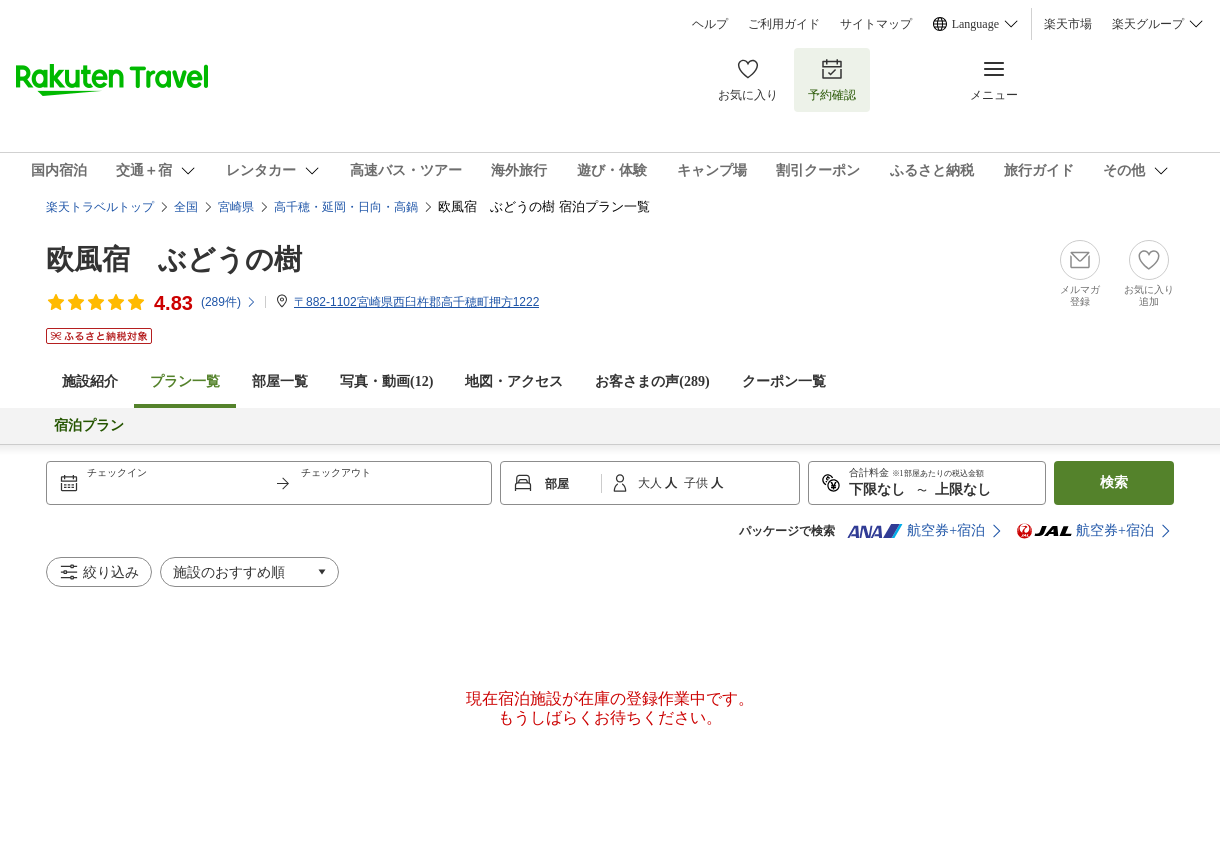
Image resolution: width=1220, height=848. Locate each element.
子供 (697, 483)
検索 (1114, 482)
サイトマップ (876, 24)
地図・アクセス (514, 381)
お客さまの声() (652, 381)
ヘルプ (710, 24)
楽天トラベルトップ (100, 207)
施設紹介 (90, 381)
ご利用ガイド (784, 24)
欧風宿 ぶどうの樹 (174, 259)
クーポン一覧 (784, 381)
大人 (651, 483)
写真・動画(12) (386, 381)
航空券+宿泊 (916, 531)
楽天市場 (1068, 24)
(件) (229, 302)
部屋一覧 (280, 381)
